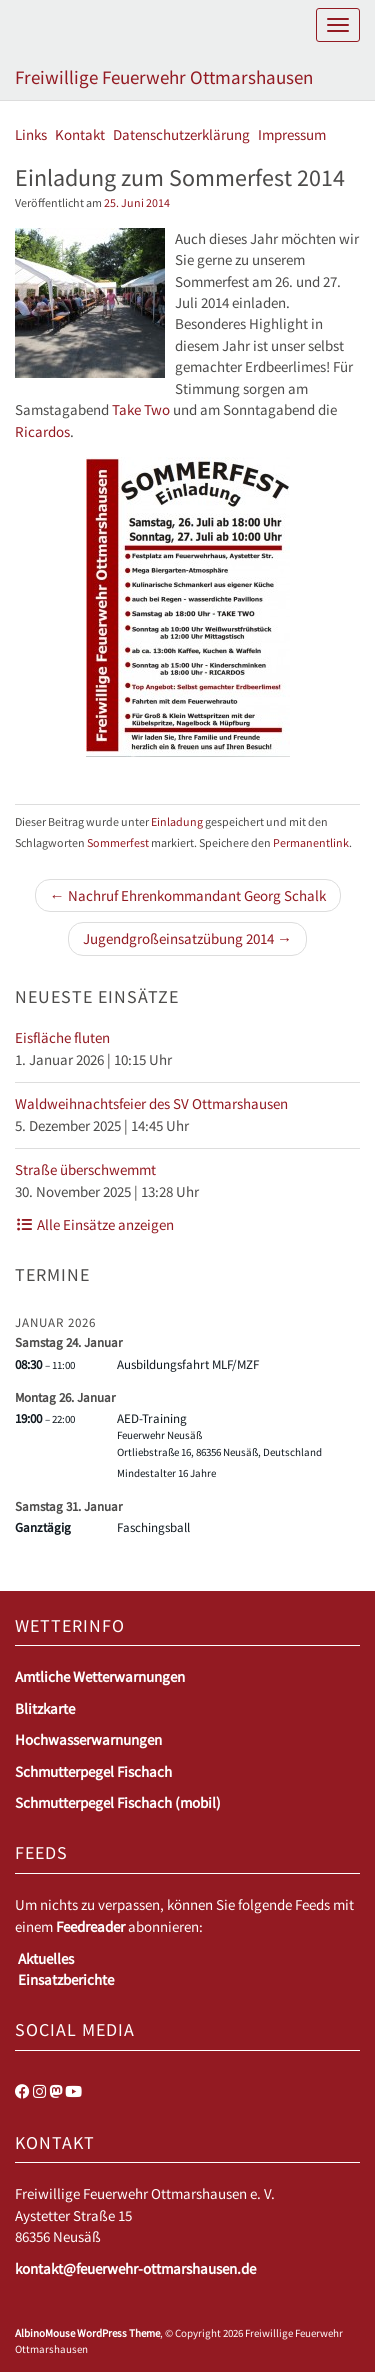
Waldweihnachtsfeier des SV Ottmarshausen (151, 1103)
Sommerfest (118, 842)
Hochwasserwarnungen (88, 1739)
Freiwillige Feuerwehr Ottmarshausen (164, 77)
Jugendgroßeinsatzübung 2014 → (187, 938)
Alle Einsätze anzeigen (94, 1224)
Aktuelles (46, 1958)
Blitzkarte (45, 1708)
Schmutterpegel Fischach (93, 1771)
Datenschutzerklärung (181, 134)
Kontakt (80, 134)
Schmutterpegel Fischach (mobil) (118, 1802)
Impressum (292, 134)
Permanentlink (311, 842)
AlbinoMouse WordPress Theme (87, 2333)
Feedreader (90, 1926)
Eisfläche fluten (62, 1037)
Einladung (177, 821)
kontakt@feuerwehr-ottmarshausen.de (135, 2268)
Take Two (141, 409)
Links (31, 134)
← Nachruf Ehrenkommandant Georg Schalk (188, 895)
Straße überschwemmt (85, 1169)
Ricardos (42, 431)
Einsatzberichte (66, 1979)
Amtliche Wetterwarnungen (100, 1676)
